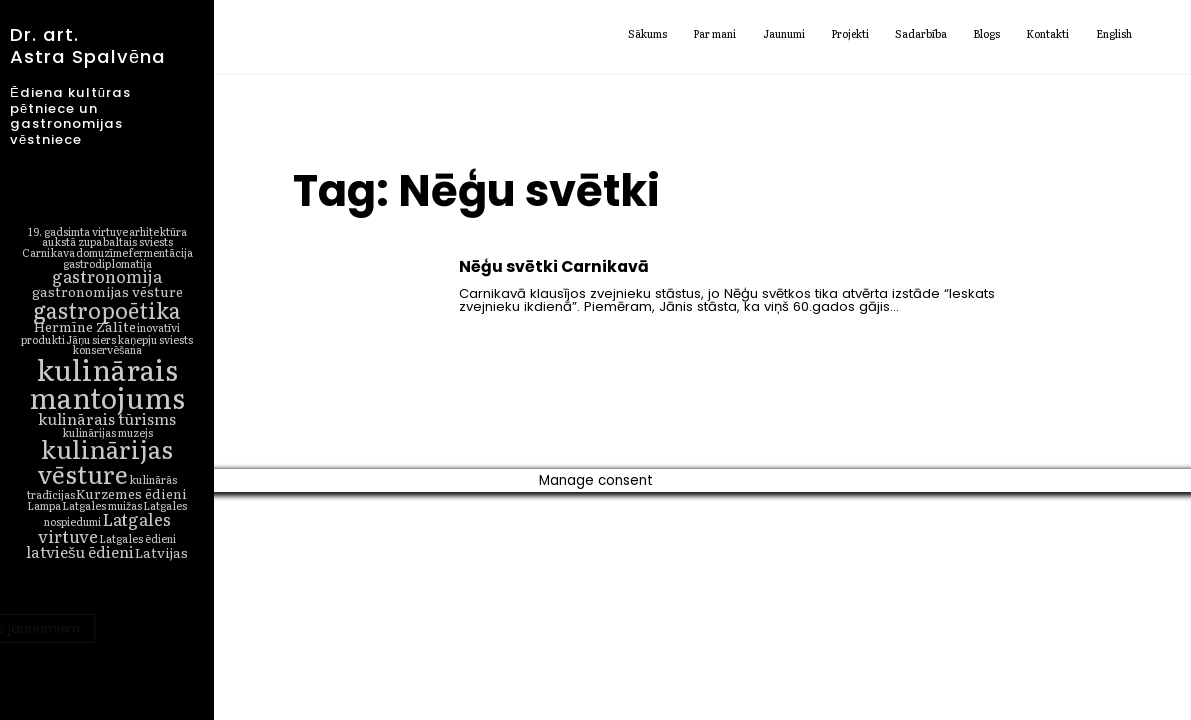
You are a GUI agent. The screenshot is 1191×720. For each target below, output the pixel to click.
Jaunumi (784, 35)
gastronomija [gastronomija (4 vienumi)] (107, 275)
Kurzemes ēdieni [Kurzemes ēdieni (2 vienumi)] (131, 493)
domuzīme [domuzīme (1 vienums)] (102, 252)
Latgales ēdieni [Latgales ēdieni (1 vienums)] (137, 538)
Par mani (714, 35)
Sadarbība (921, 35)
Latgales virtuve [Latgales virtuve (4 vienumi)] (104, 527)
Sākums (647, 35)
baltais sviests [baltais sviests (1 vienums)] (138, 241)
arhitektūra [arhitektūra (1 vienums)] (158, 231)
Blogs (986, 35)
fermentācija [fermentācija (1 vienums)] (161, 252)
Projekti (850, 35)
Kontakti (1047, 35)
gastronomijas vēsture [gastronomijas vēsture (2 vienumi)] (107, 291)
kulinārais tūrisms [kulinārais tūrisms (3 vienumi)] (107, 418)
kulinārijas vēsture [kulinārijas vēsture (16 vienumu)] (106, 461)
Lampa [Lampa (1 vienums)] (44, 505)
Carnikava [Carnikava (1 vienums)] (48, 252)
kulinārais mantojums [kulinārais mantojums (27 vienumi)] (107, 383)
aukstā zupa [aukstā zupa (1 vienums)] (72, 241)
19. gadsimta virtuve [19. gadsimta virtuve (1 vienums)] (78, 231)
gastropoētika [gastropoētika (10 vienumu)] (107, 309)
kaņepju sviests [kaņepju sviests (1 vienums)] (155, 339)
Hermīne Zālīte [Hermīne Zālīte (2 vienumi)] (85, 326)
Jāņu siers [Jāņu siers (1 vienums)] (91, 339)
